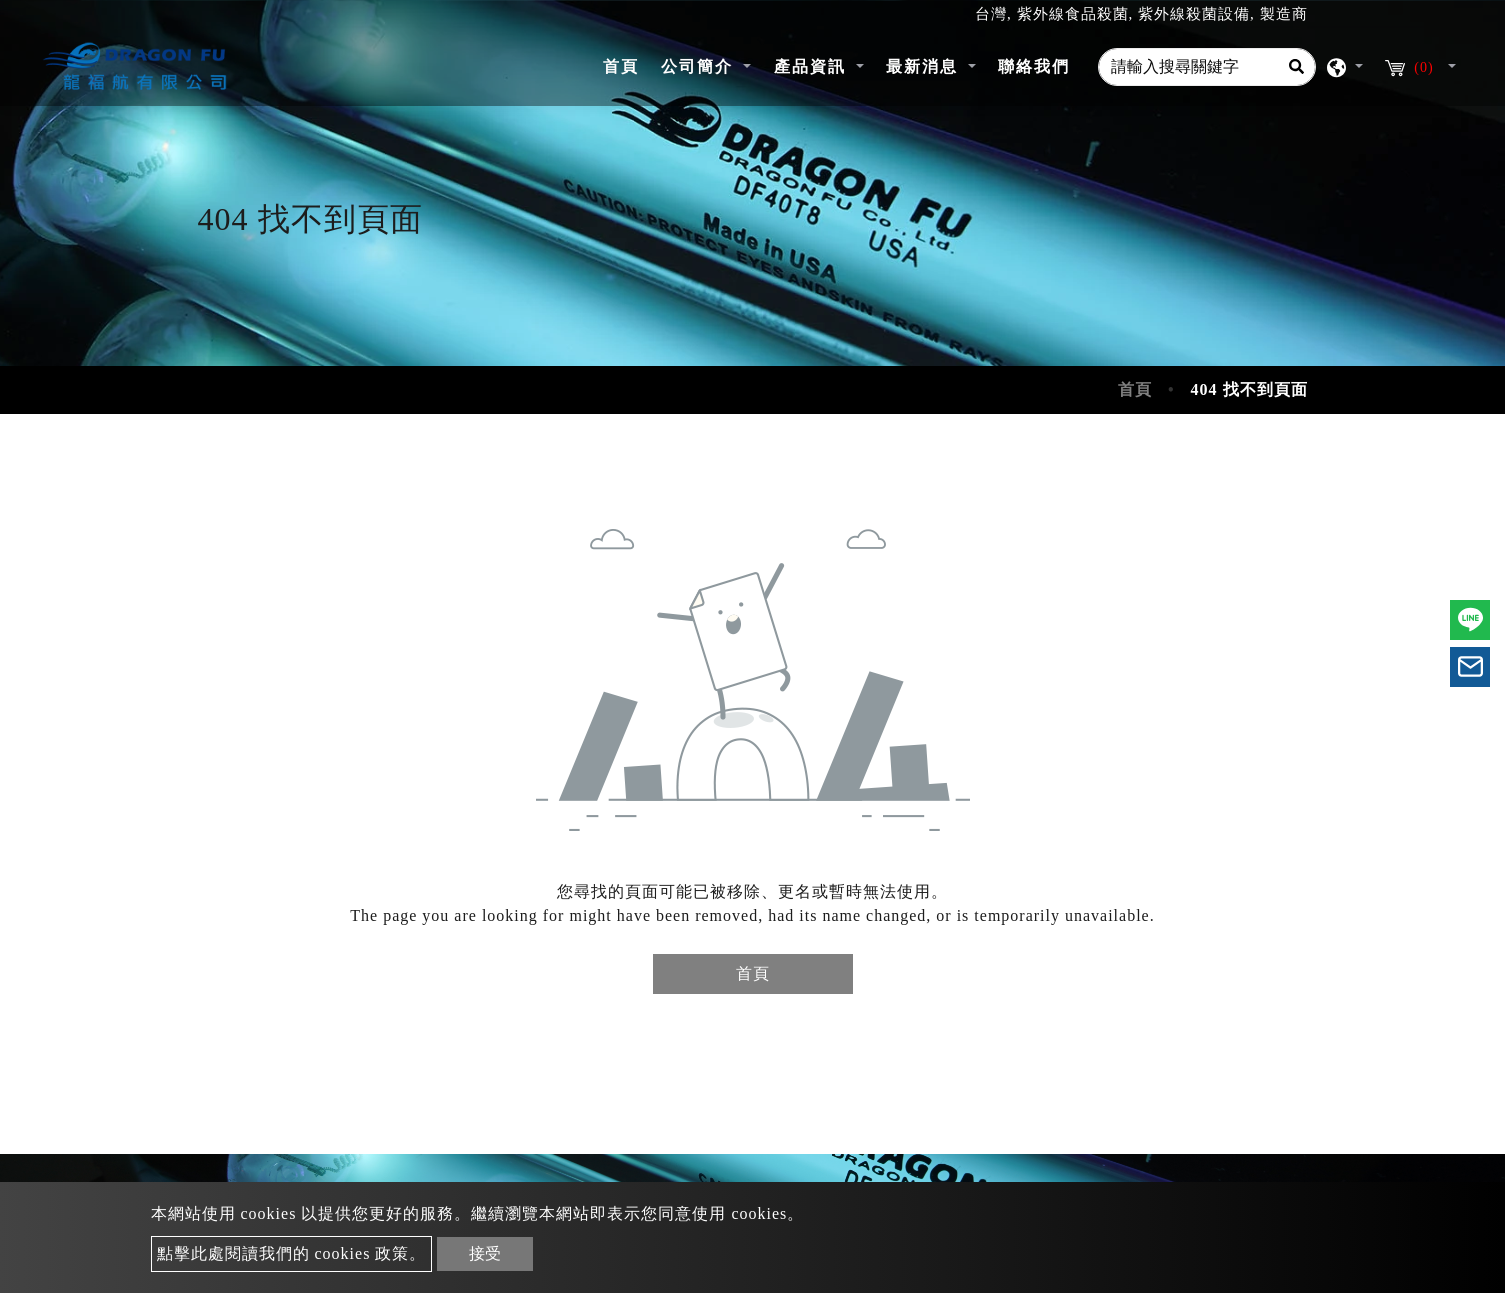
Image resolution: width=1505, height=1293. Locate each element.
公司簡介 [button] (700, 66)
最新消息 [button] (925, 66)
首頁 (626, 64)
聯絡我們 (1034, 66)
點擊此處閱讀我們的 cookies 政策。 (292, 1253)
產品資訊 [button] (813, 66)
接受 (485, 1253)
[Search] (1297, 67)
